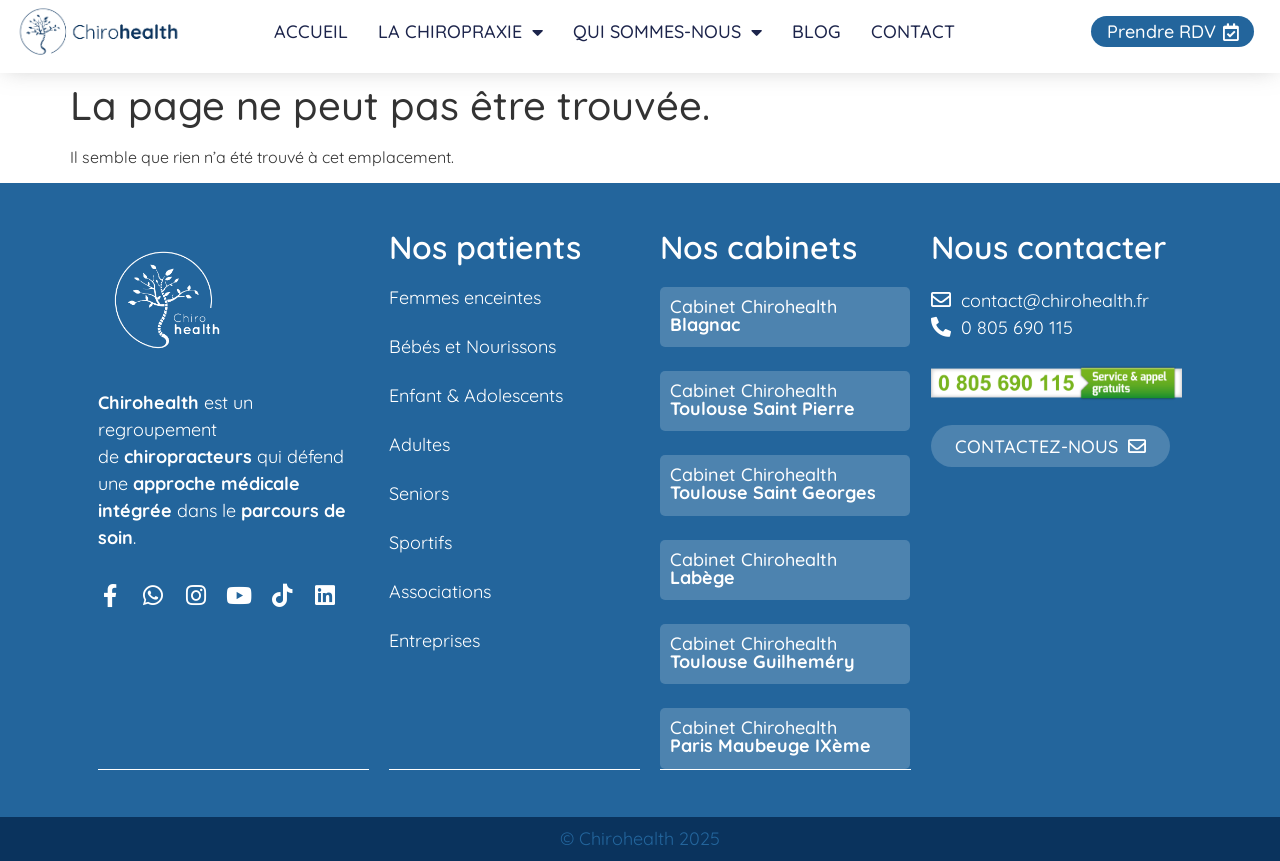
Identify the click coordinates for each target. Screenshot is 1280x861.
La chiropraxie (461, 32)
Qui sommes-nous (668, 32)
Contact (914, 31)
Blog (817, 31)
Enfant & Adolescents (476, 395)
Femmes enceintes (465, 297)
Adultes (419, 444)
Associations (440, 591)
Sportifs (420, 542)
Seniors (419, 493)
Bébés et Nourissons (472, 346)
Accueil (312, 31)
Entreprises (434, 640)
